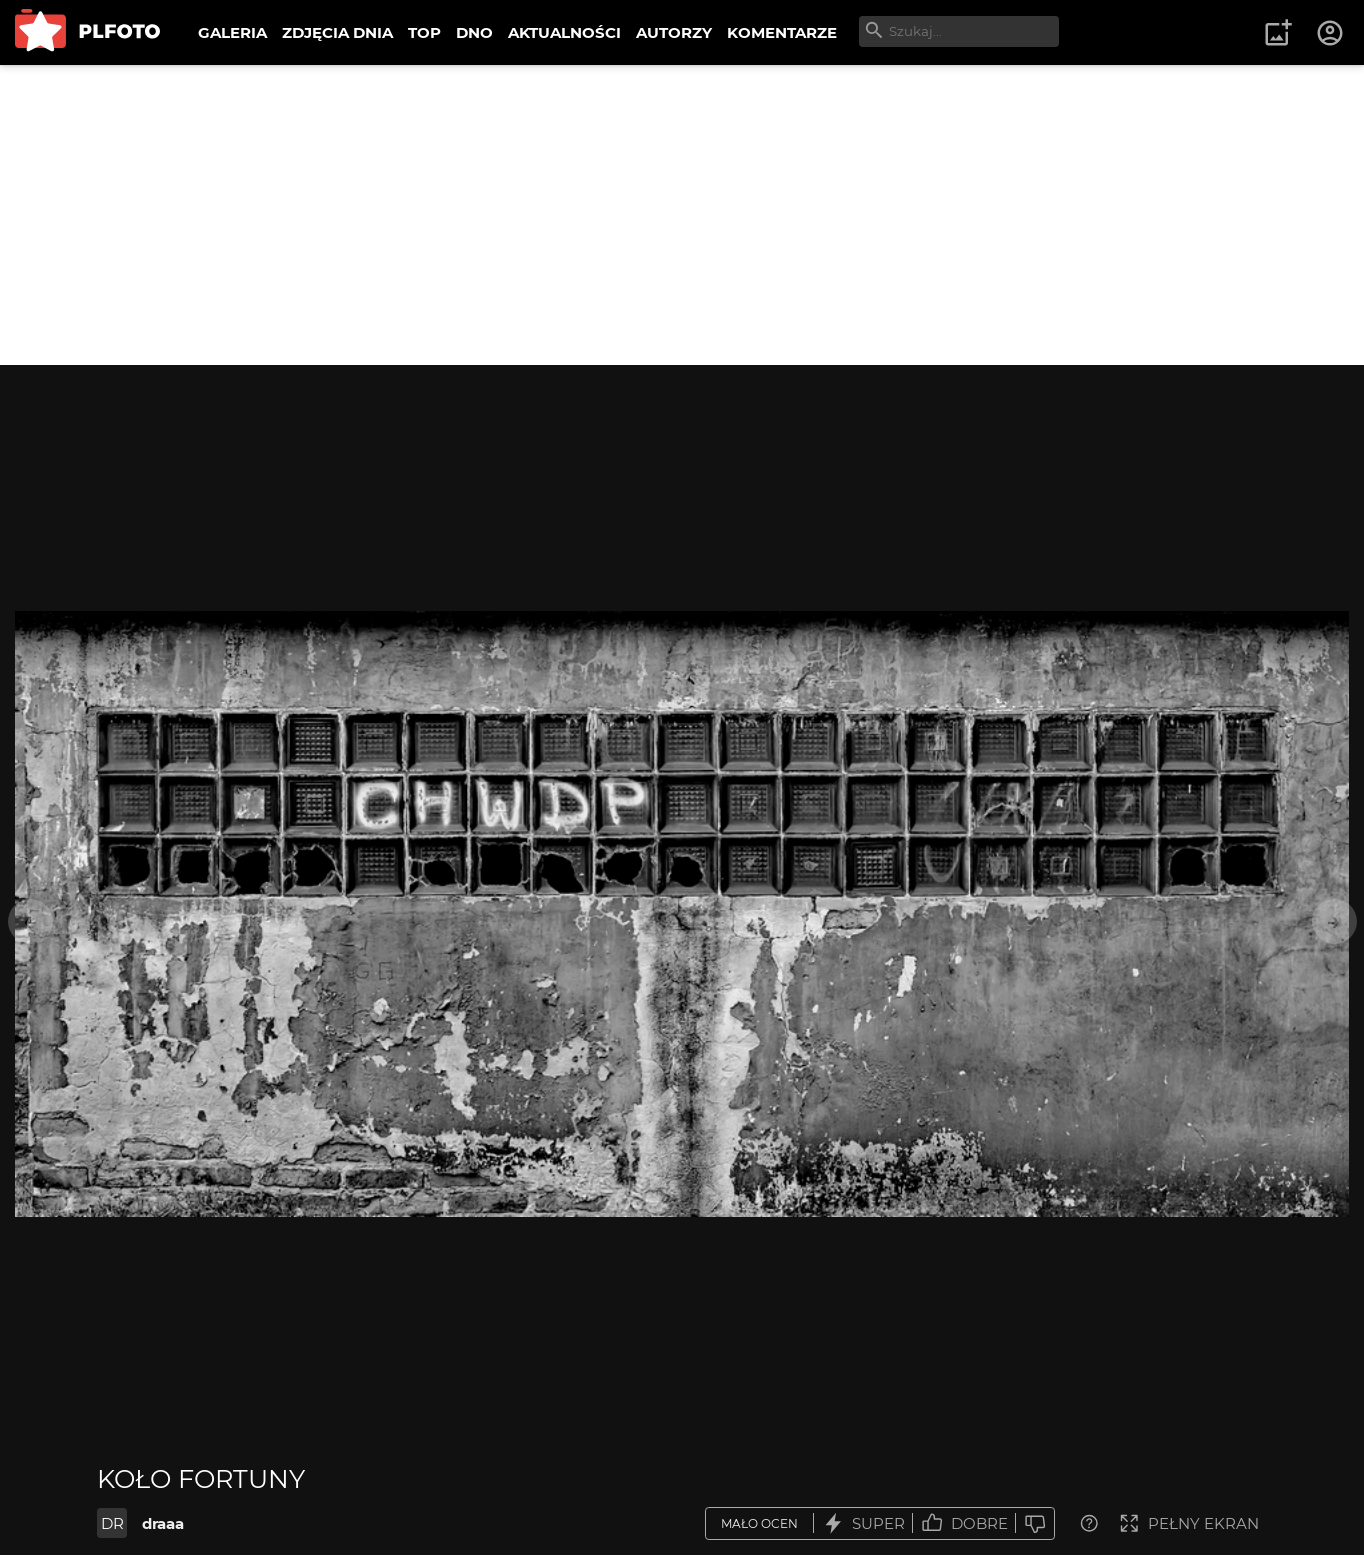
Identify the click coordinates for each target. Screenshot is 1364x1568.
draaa (163, 1523)
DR (112, 1523)
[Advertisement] (682, 215)
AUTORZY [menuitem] (674, 32)
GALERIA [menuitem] (232, 32)
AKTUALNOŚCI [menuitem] (564, 32)
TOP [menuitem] (424, 32)
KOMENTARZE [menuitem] (782, 32)
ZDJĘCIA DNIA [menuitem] (337, 32)
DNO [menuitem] (474, 32)
